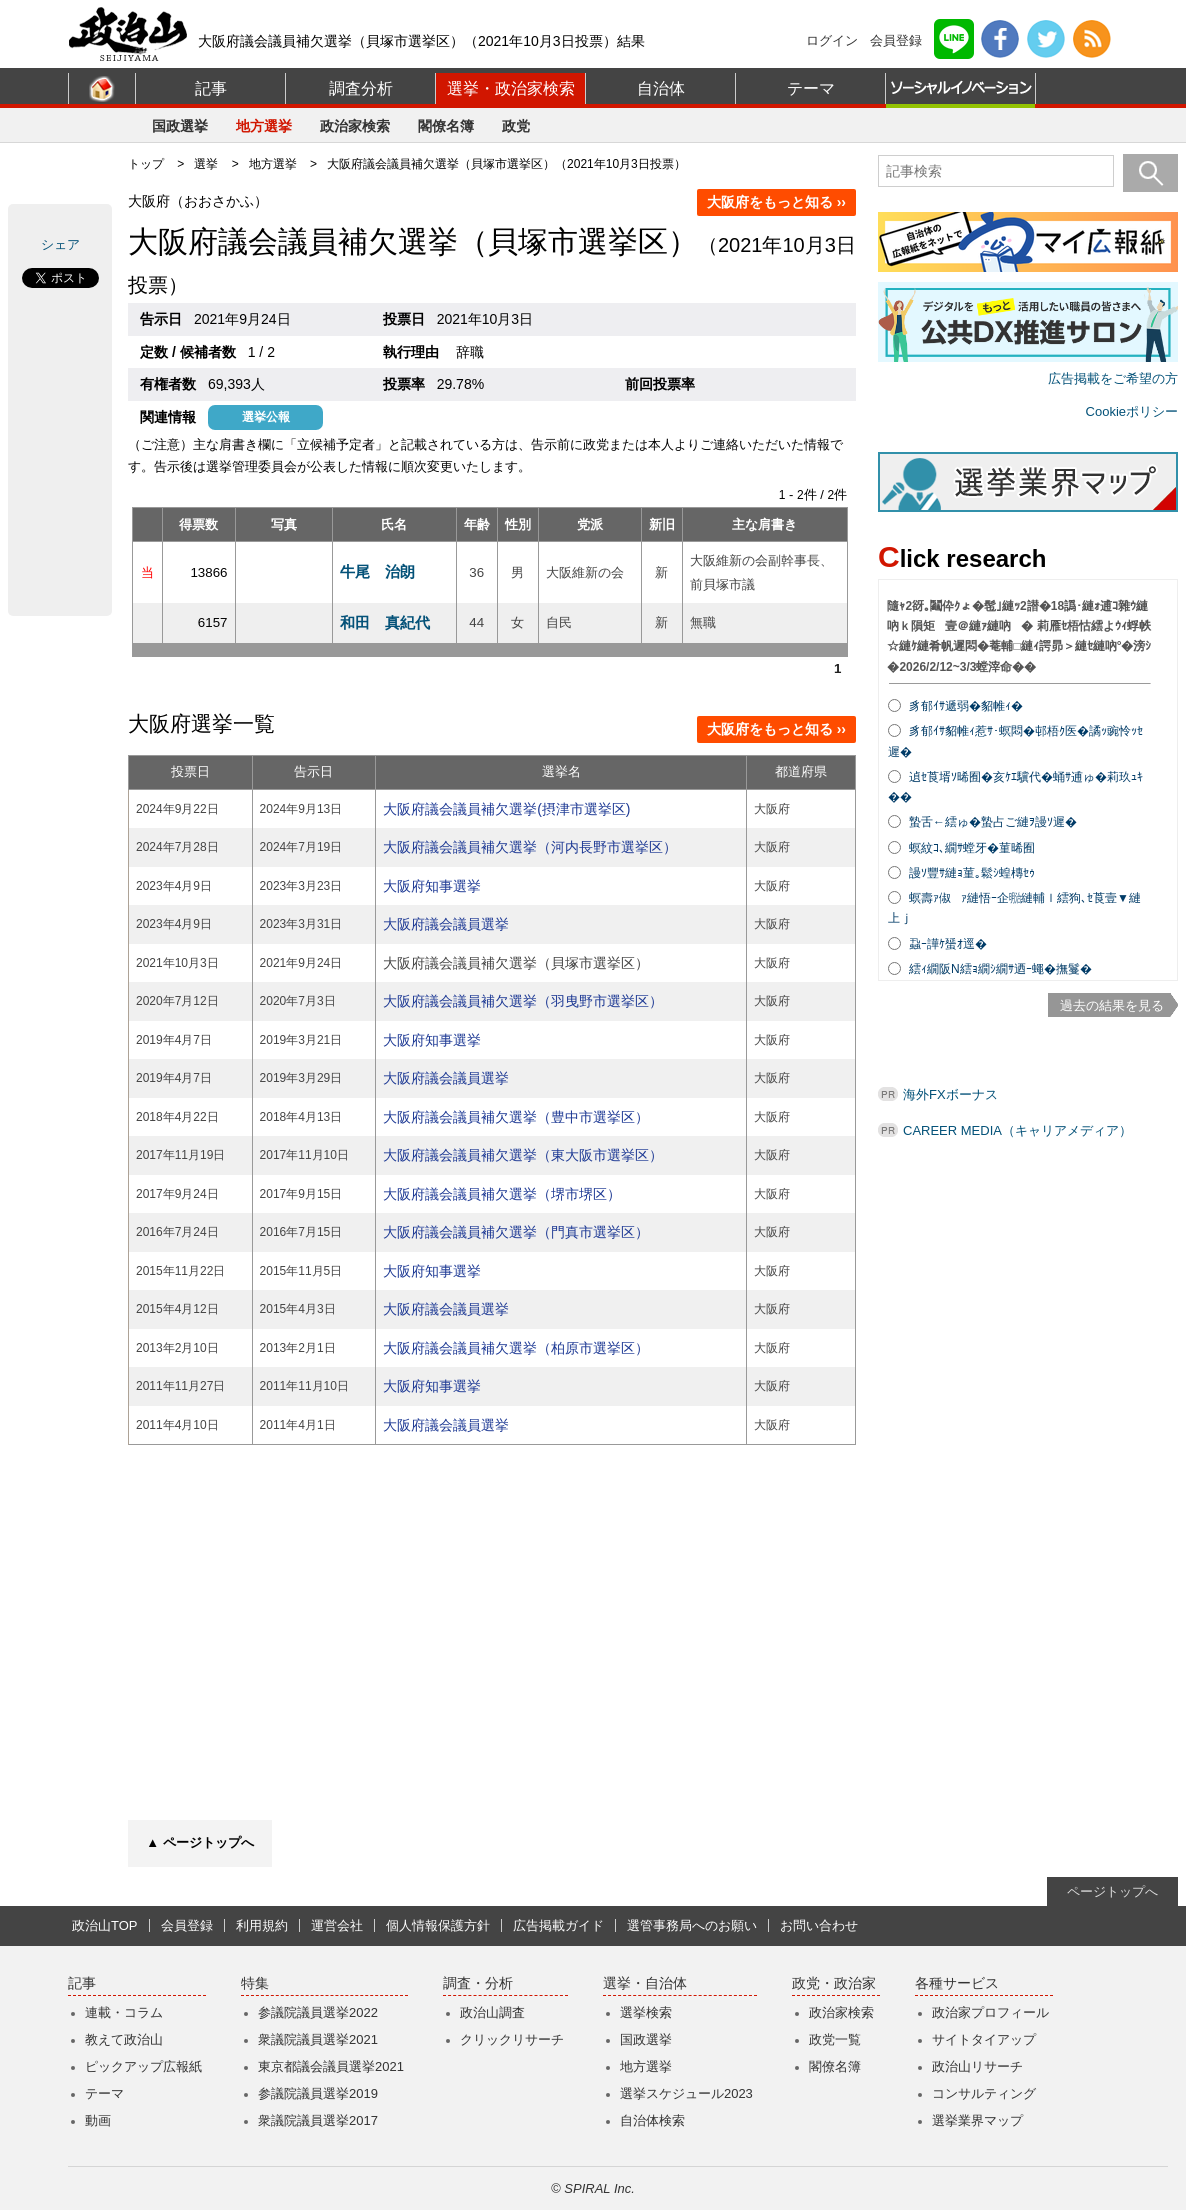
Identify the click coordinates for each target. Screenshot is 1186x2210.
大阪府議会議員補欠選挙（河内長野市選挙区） (530, 847)
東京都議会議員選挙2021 (331, 2066)
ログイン (832, 40)
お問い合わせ (819, 1925)
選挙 (206, 164)
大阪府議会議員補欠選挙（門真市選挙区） (516, 1232)
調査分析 (361, 88)
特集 (255, 1983)
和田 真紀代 (385, 622)
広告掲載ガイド (558, 1925)
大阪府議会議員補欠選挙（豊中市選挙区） (516, 1117)
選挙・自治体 (645, 1983)
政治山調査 (492, 2012)
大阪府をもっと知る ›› (776, 202)
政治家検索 (355, 126)
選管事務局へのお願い (692, 1925)
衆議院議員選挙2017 (318, 2120)
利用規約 (262, 1925)
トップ (146, 164)
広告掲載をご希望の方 (1113, 378)
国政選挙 (180, 126)
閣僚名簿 (446, 126)
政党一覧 (835, 2039)
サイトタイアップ (984, 2039)
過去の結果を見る (1112, 1005)
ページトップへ (1112, 1891)
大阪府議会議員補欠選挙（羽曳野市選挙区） (523, 1001)
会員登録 (896, 40)
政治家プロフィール (990, 2012)
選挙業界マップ (977, 2120)
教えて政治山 (124, 2039)
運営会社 (337, 1925)
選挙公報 (266, 417)
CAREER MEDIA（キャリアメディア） (1017, 1130)
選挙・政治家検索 (511, 88)
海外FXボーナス (950, 1094)
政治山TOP (105, 1925)
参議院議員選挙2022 (318, 2012)
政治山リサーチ (977, 2066)
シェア (60, 244)
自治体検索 (652, 2120)
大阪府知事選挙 (432, 886)
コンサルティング (984, 2093)
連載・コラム (124, 2012)
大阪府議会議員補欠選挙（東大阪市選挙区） (523, 1155)
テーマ (811, 88)
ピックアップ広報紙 (143, 2066)
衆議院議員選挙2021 (318, 2039)
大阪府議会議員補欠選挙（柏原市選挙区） (516, 1348)
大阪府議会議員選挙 (446, 924)
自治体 (661, 88)
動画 (98, 2120)
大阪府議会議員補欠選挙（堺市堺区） (502, 1194)
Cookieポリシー (1132, 411)
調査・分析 (478, 1983)
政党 (516, 126)
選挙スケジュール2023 (686, 2093)
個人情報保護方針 (438, 1925)
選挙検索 (646, 2012)
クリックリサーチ (512, 2039)
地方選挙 (264, 126)
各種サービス (957, 1983)
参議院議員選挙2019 (318, 2093)
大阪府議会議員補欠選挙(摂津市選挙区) (506, 809)
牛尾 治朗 (377, 571)
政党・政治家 (834, 1983)
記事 (211, 88)
